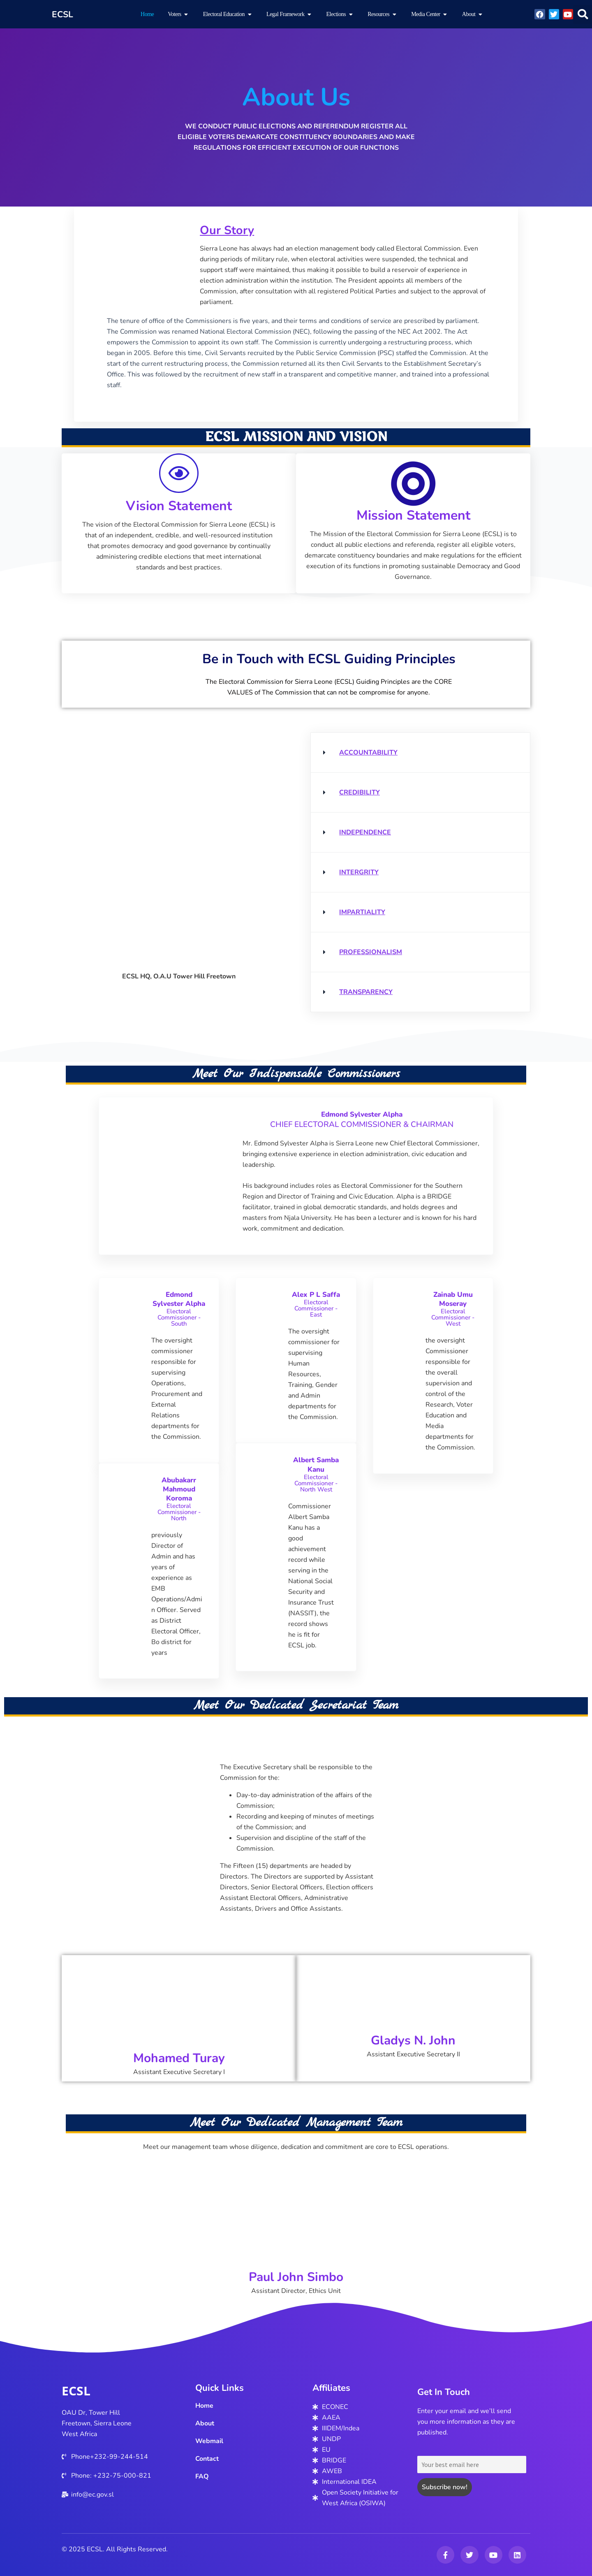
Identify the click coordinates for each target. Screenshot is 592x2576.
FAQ (202, 2476)
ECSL (76, 2390)
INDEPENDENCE (365, 832)
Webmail (209, 2441)
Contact (207, 2459)
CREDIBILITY (359, 792)
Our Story (230, 230)
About (204, 2423)
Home (204, 2406)
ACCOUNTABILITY (368, 752)
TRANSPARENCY (366, 991)
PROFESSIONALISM (370, 952)
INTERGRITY (359, 872)
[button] (582, 14)
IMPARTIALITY (362, 912)
